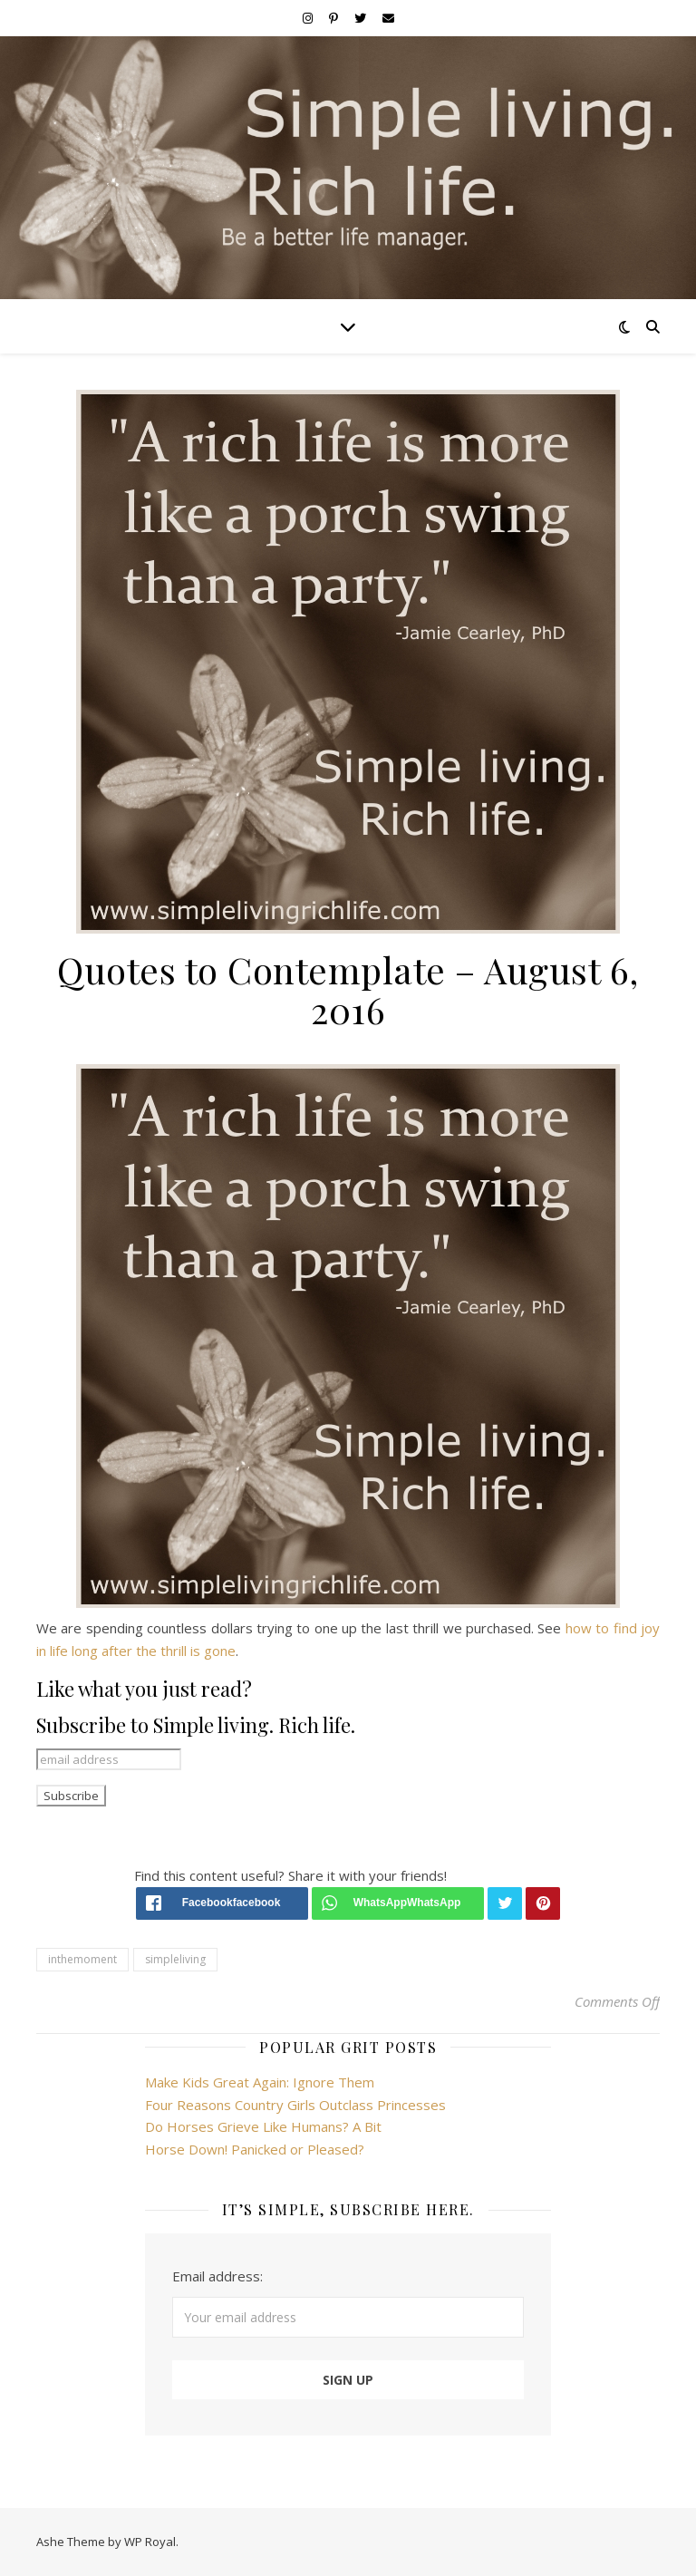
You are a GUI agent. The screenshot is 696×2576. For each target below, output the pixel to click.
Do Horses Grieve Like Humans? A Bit (263, 2126)
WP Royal (150, 2541)
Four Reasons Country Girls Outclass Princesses (295, 2105)
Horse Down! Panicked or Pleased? (254, 2149)
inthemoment (82, 1959)
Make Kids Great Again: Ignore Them (259, 2082)
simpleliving (175, 1959)
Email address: (217, 2276)
